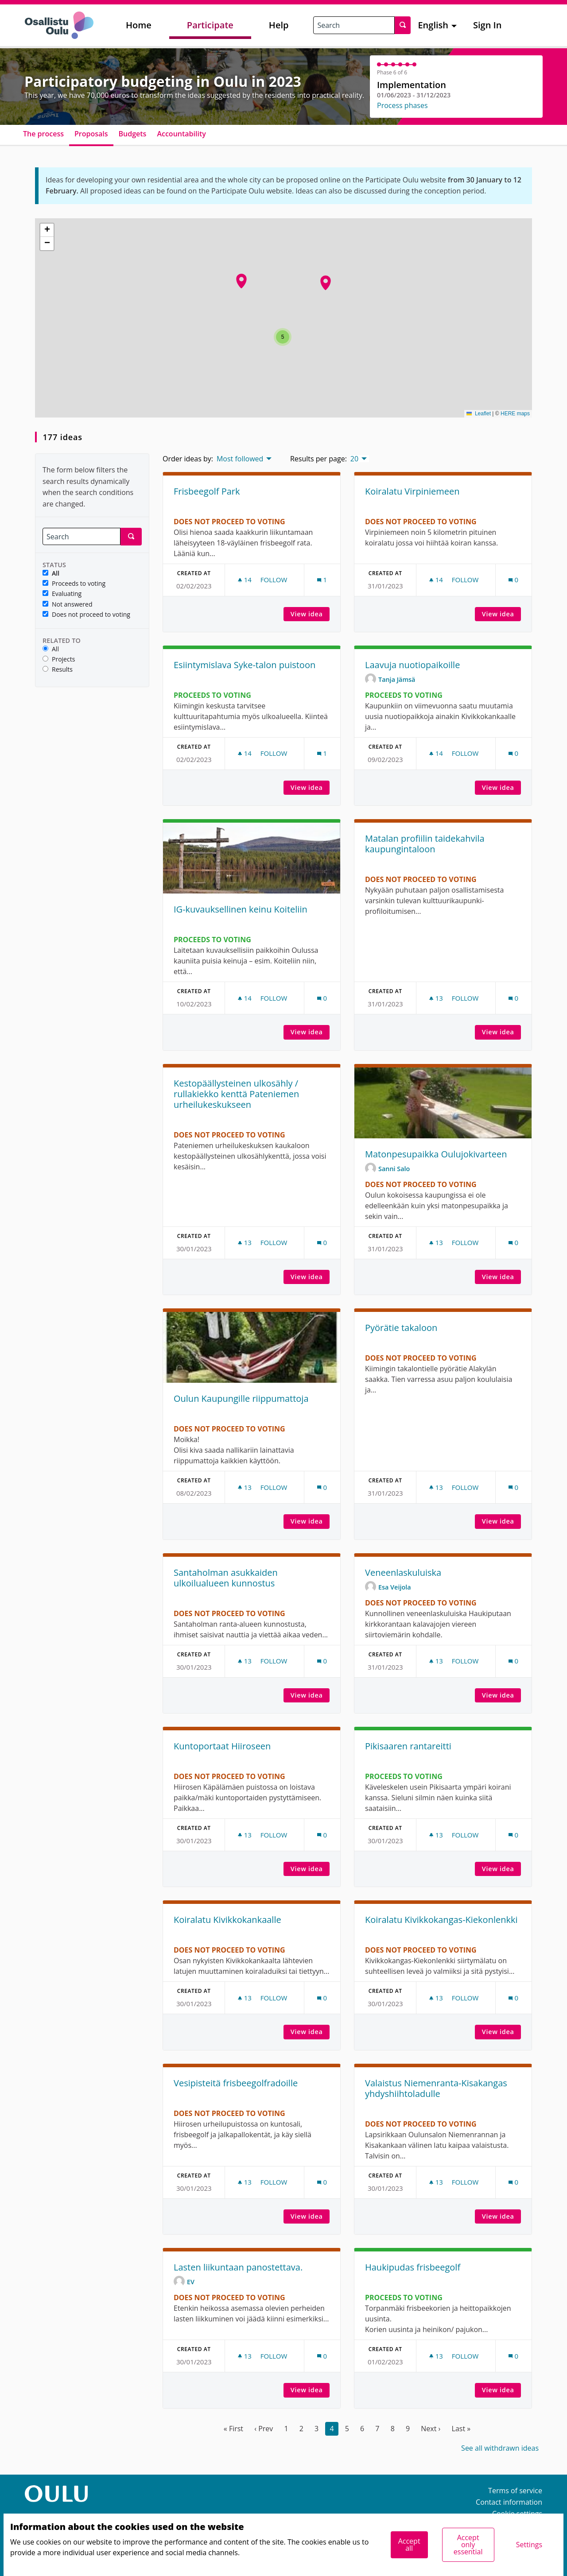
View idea (310, 614)
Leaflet (478, 413)
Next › (430, 2428)
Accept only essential (468, 2545)
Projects (59, 659)
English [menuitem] (433, 25)
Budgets (133, 134)
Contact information (509, 2502)
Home (138, 25)
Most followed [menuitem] (240, 458)
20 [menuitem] (354, 458)
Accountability (181, 134)
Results (58, 669)
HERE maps (515, 413)
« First (233, 2428)
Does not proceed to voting (86, 615)
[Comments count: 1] (322, 579)
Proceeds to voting (74, 584)
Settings (529, 2544)
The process (43, 134)
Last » (461, 2428)
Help (279, 25)
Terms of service (515, 2490)
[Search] (81, 536)
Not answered (68, 604)
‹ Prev (263, 2428)
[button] (241, 281)
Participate (210, 25)
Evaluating (62, 594)
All (51, 573)
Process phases (402, 105)
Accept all (409, 2544)
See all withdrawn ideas (500, 2448)
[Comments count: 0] (513, 579)
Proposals (91, 134)
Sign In (487, 25)
